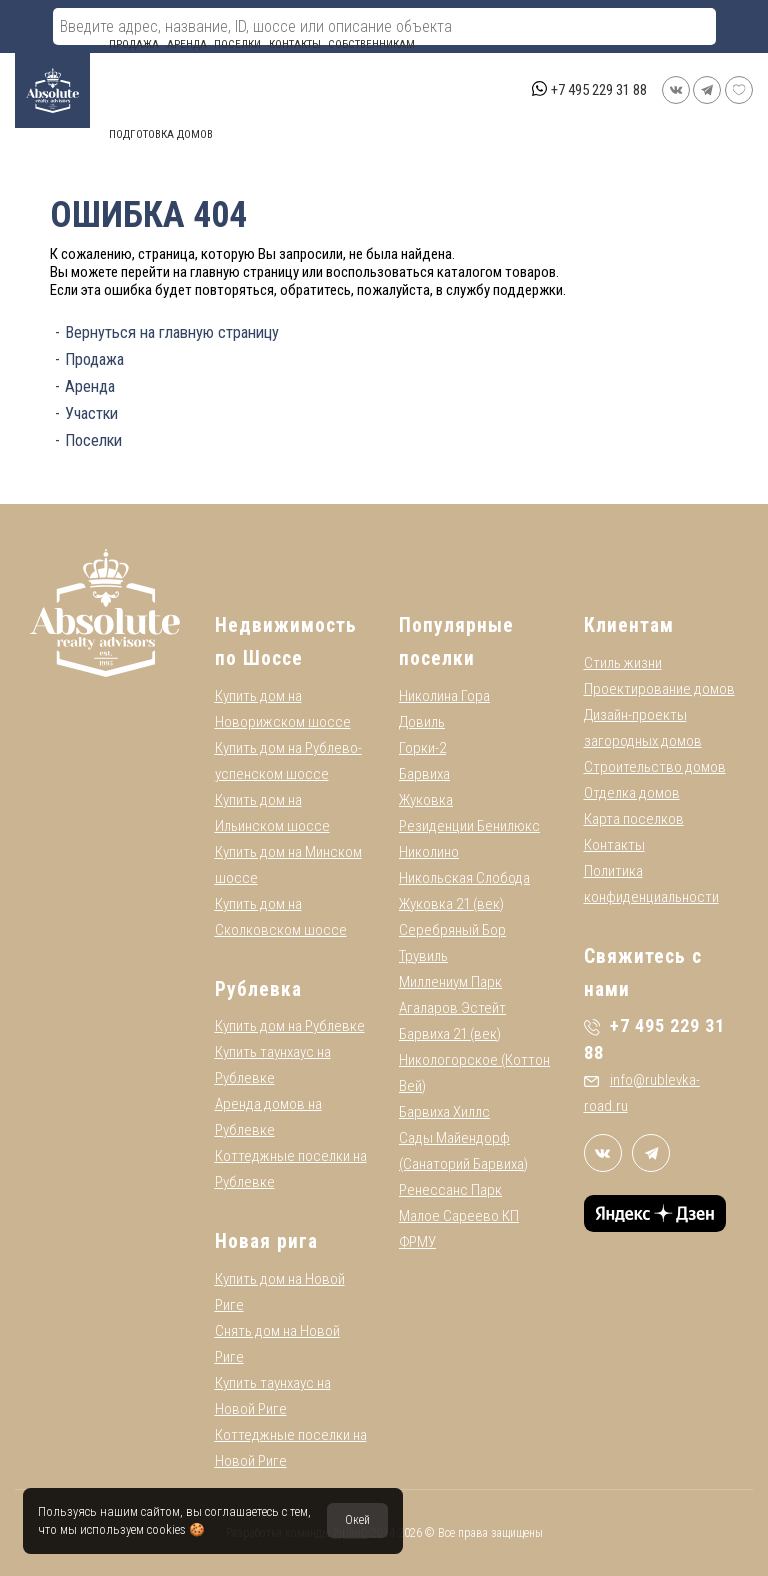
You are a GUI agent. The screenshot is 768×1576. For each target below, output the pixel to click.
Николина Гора (444, 696)
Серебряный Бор (452, 930)
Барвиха (424, 774)
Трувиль (423, 956)
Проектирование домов (659, 689)
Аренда (187, 44)
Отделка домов (632, 793)
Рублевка (258, 989)
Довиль (422, 722)
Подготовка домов (161, 134)
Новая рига (266, 1241)
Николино (429, 852)
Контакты (295, 44)
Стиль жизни (623, 663)
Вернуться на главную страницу (172, 332)
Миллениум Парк (450, 982)
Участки (91, 413)
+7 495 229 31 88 (599, 90)
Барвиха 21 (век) (450, 1034)
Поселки (237, 44)
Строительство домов (655, 767)
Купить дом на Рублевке (290, 1026)
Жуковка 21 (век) (451, 904)
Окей (357, 1520)
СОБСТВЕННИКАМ (371, 44)
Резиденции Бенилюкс (469, 826)
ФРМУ (417, 1242)
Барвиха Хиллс (444, 1112)
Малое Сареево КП (459, 1216)
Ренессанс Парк (450, 1190)
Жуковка (426, 800)
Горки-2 (422, 748)
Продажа (134, 44)
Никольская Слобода (464, 878)
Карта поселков (634, 819)
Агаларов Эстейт (452, 1008)
